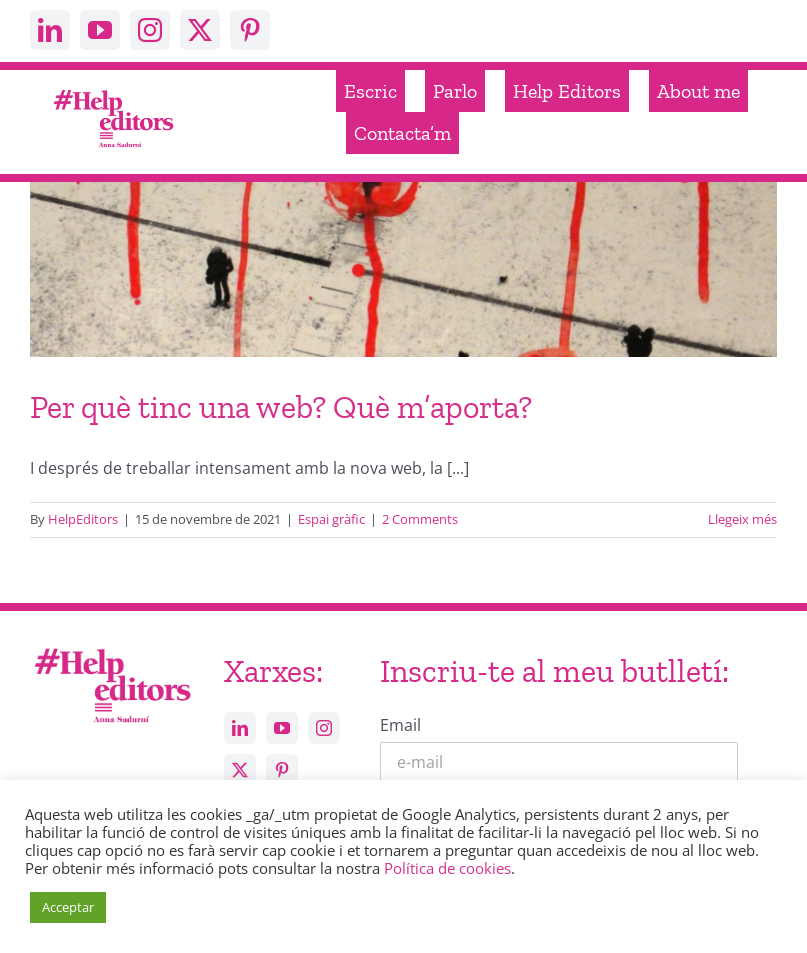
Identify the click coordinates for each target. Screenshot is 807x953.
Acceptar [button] (68, 907)
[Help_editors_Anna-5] (112, 649)
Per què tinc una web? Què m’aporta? (281, 407)
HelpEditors (83, 519)
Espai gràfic (331, 519)
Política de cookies (447, 868)
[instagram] (150, 30)
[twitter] (200, 30)
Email (400, 725)
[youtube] (100, 30)
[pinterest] (250, 30)
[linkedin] (50, 30)
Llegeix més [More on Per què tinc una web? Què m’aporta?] (742, 519)
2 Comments (420, 519)
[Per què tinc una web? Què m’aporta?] (403, 344)
